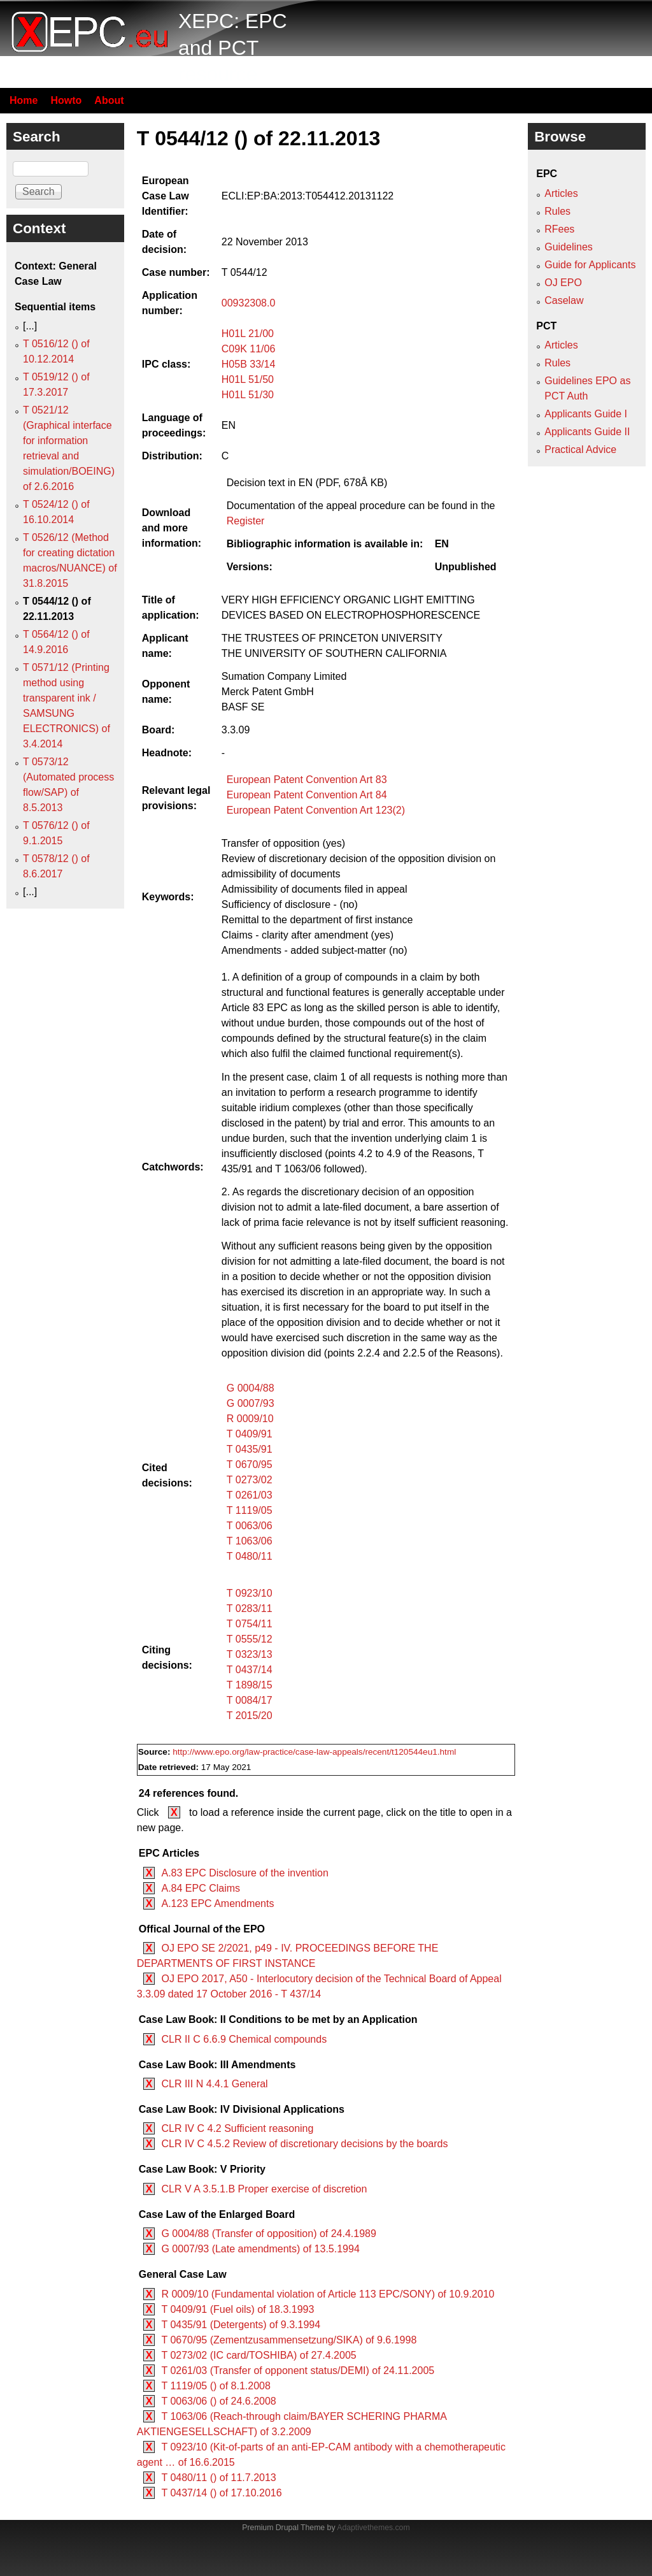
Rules (557, 211)
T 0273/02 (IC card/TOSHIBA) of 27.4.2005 (258, 2355)
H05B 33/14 (249, 364)
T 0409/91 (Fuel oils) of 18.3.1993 (237, 2309)
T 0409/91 (250, 1433)
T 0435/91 (250, 1449)
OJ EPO (563, 282)
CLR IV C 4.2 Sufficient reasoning (237, 2128)
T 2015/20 (250, 1715)
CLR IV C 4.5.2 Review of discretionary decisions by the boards (304, 2143)
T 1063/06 (250, 1541)
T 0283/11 (250, 1608)
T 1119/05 (250, 1510)
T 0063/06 (250, 1525)
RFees (559, 229)
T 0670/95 (250, 1464)
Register (246, 520)
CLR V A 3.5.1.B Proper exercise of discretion (264, 2189)
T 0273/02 (250, 1479)
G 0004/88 (250, 1388)
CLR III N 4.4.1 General (214, 2083)
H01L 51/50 (248, 379)
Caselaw (563, 300)
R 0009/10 (250, 1418)
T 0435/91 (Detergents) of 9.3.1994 (240, 2324)
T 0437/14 (250, 1669)
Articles (561, 193)
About (109, 100)
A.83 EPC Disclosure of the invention (244, 1872)
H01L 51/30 (248, 394)
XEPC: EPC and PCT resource (232, 47)
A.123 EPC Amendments (217, 1903)
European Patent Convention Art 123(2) (316, 810)
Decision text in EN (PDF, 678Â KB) (307, 482)
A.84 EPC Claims (200, 1888)
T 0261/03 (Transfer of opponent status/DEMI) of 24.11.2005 (297, 2370)
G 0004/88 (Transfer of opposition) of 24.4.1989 (268, 2233)
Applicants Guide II (587, 431)
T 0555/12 (250, 1639)
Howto (66, 100)
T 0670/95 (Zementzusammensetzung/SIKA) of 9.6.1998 (288, 2340)
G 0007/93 (250, 1403)
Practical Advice (580, 449)
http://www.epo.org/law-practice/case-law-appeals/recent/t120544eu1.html (314, 1752)
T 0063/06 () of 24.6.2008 (218, 2401)
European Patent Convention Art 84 (307, 794)
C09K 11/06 (249, 348)
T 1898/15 (250, 1685)
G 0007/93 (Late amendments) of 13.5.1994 (260, 2248)
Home (24, 100)
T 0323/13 (250, 1654)
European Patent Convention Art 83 (307, 779)
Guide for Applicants (589, 264)
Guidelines (568, 246)
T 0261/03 (250, 1495)
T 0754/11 (250, 1623)
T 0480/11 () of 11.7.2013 (218, 2477)
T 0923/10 (250, 1593)
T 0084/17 (250, 1700)
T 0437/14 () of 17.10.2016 (221, 2492)
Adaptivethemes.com (373, 2527)
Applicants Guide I (585, 413)
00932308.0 (249, 303)
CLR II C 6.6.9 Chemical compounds (244, 2039)
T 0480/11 (250, 1556)
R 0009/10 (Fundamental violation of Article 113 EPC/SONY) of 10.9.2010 (327, 2294)
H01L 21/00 (248, 333)
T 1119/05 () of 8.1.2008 (215, 2385)
